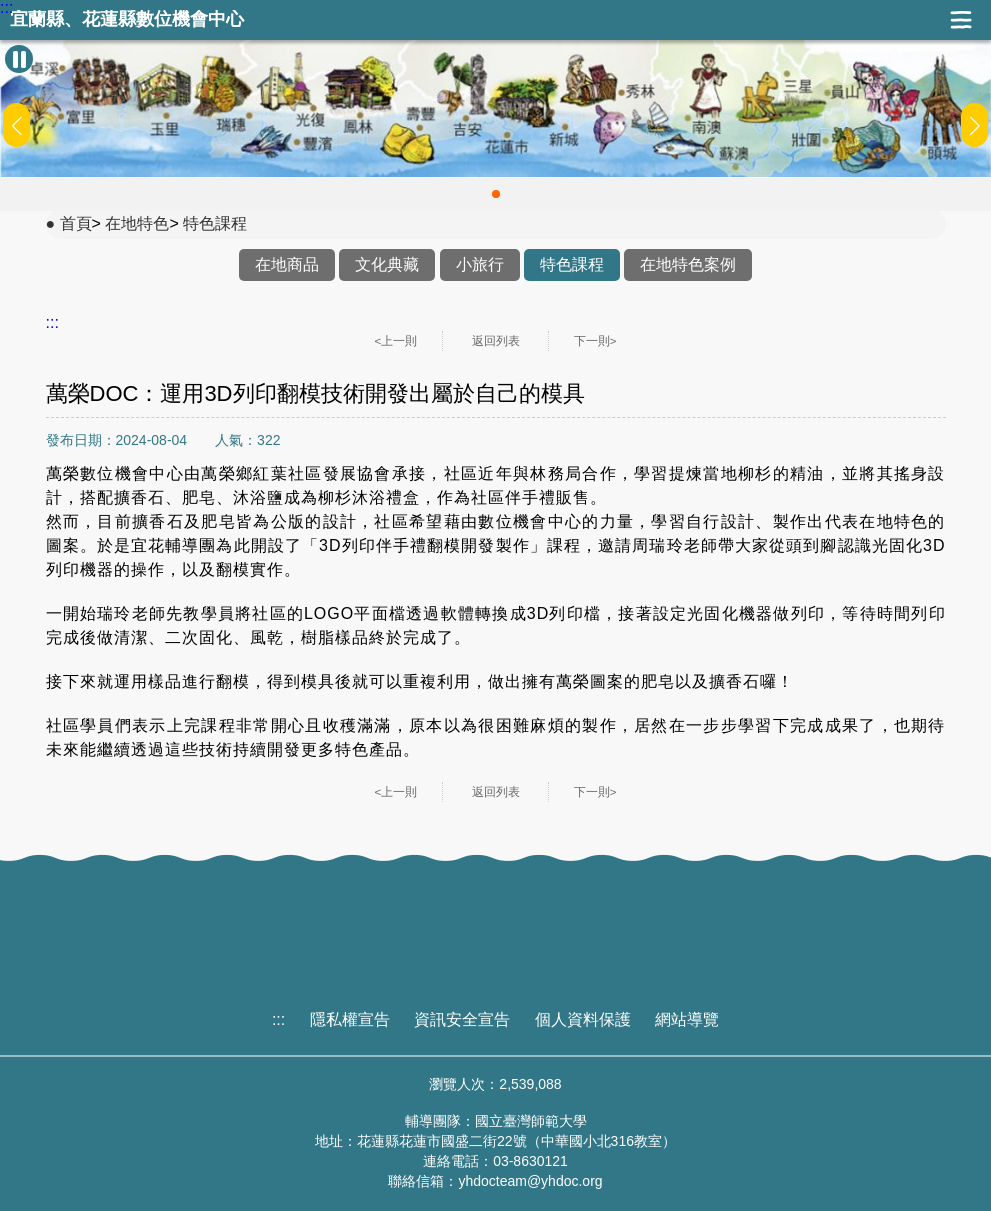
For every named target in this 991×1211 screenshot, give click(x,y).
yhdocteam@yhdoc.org (530, 1181)
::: (6, 8)
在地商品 (287, 264)
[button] (496, 194)
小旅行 (480, 264)
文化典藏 (387, 264)
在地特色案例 (688, 264)
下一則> (595, 341)
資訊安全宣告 (462, 1019)
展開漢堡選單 (961, 20)
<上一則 (396, 341)
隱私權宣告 (350, 1019)
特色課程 (215, 223)
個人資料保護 (583, 1019)
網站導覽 (687, 1019)
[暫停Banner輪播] (19, 59)
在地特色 (137, 223)
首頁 (76, 223)
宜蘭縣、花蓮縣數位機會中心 (127, 19)
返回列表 (496, 341)
